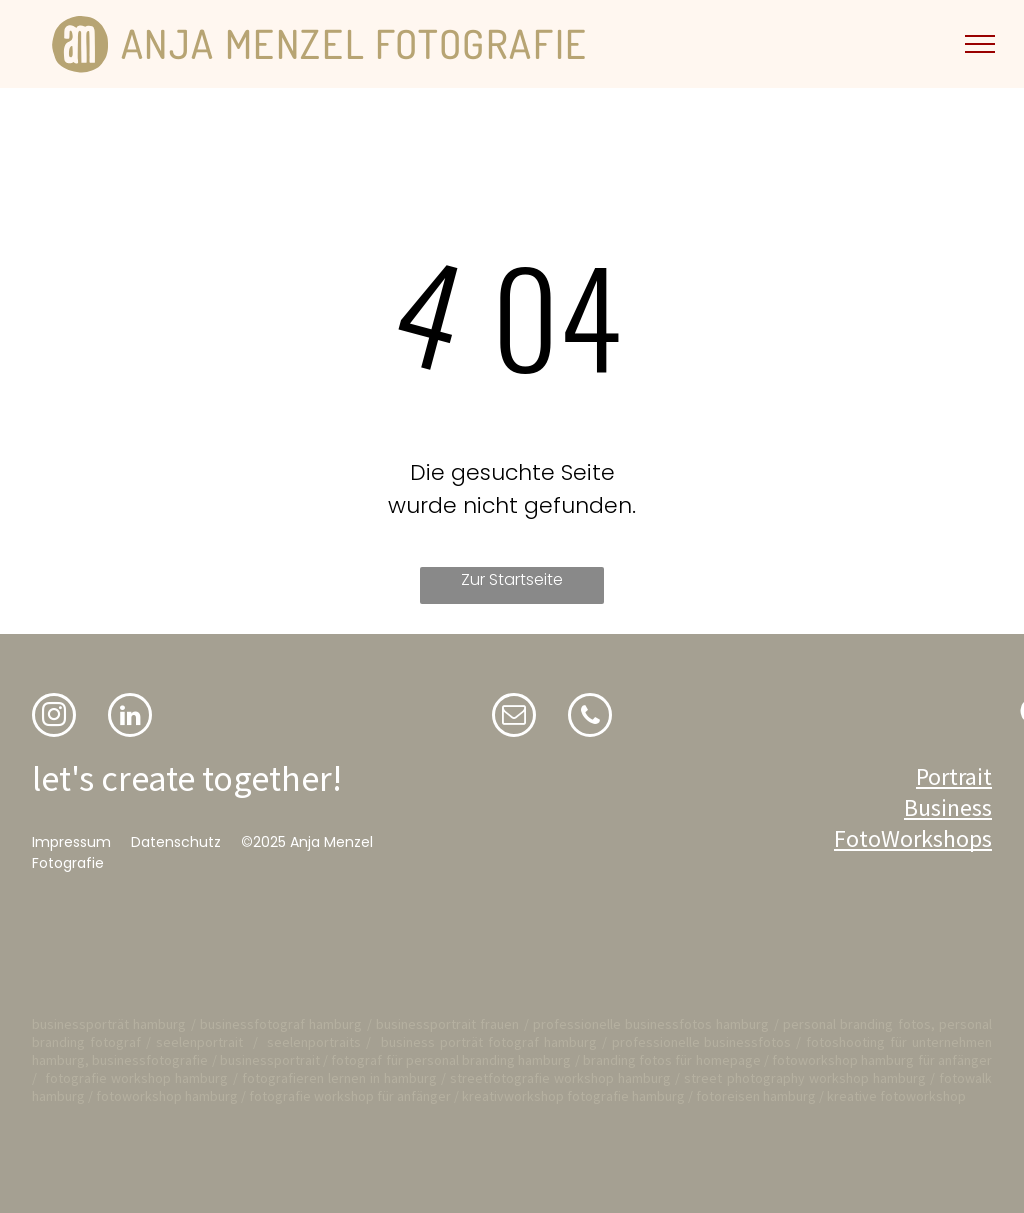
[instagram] (54, 717)
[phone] (590, 717)
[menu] (980, 44)
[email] (514, 717)
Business (948, 807)
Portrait (954, 776)
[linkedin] (130, 717)
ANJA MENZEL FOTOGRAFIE (354, 43)
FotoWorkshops (913, 838)
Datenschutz (176, 842)
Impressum (71, 842)
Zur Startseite (512, 579)
